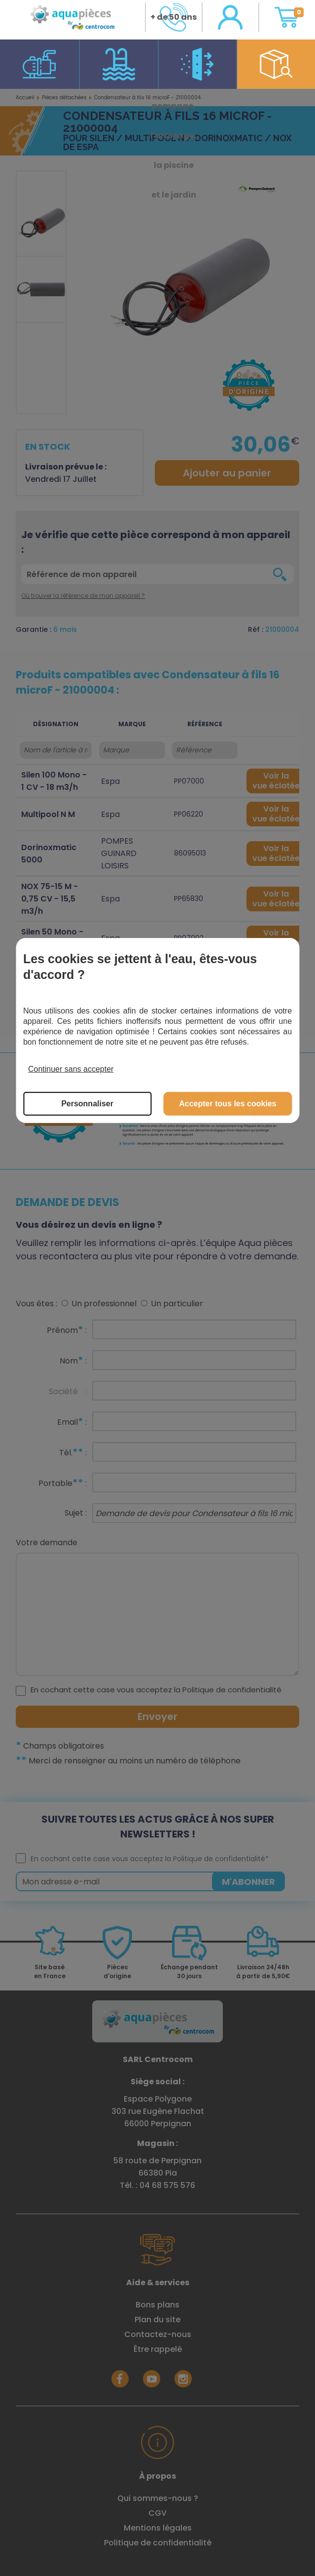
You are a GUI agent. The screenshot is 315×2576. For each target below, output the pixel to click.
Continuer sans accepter (70, 1069)
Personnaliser (87, 1103)
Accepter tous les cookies (227, 1103)
